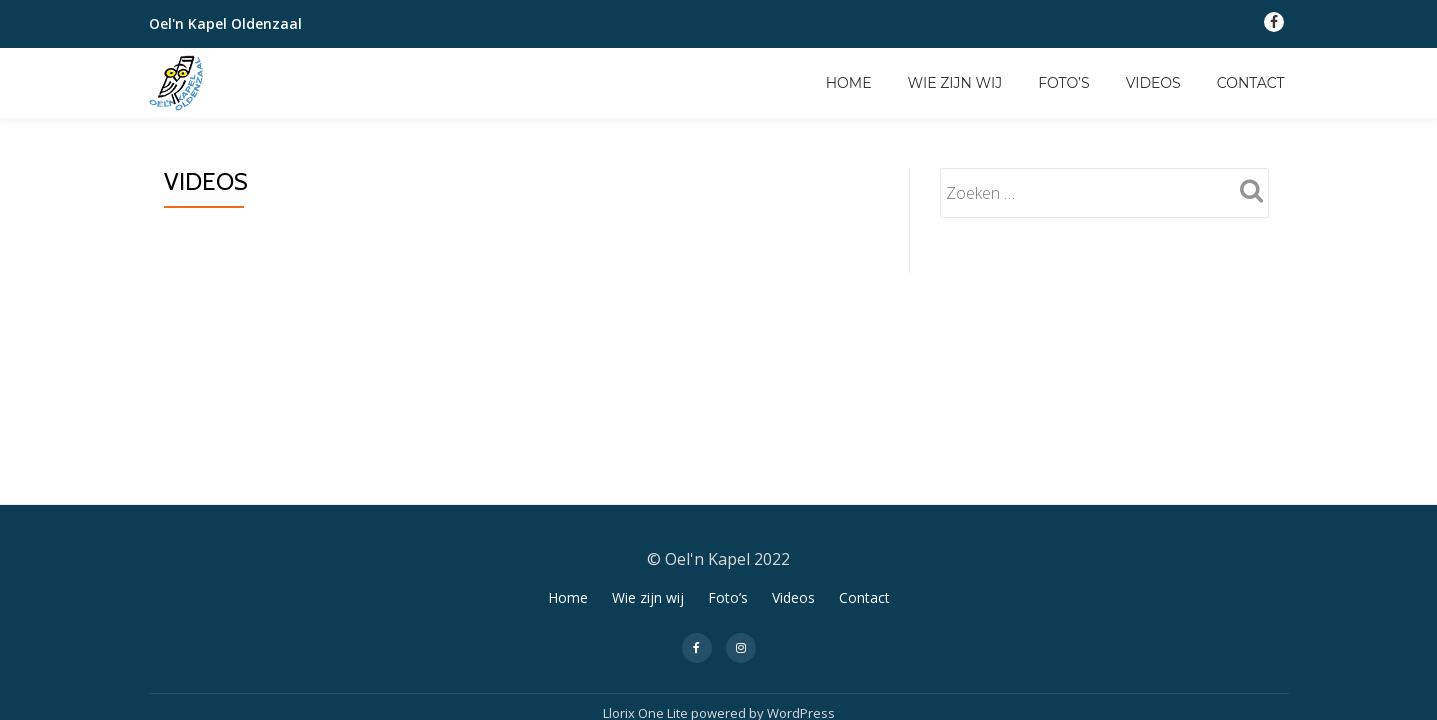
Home (849, 83)
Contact (1251, 83)
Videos (1153, 83)
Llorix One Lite (647, 484)
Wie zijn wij (955, 83)
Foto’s (1064, 83)
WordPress (801, 484)
